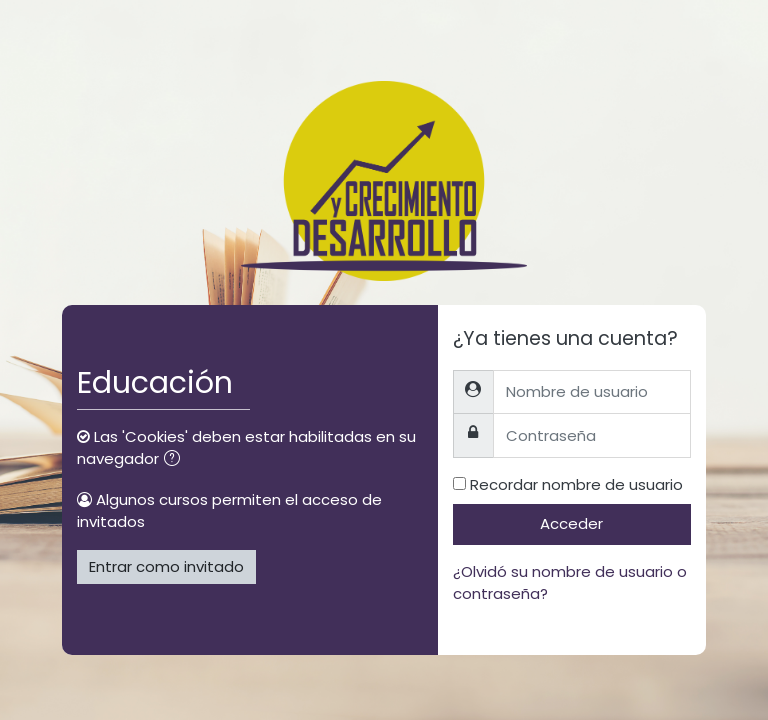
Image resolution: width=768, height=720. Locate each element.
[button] (176, 460)
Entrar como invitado (166, 566)
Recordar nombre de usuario (576, 484)
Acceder (571, 523)
